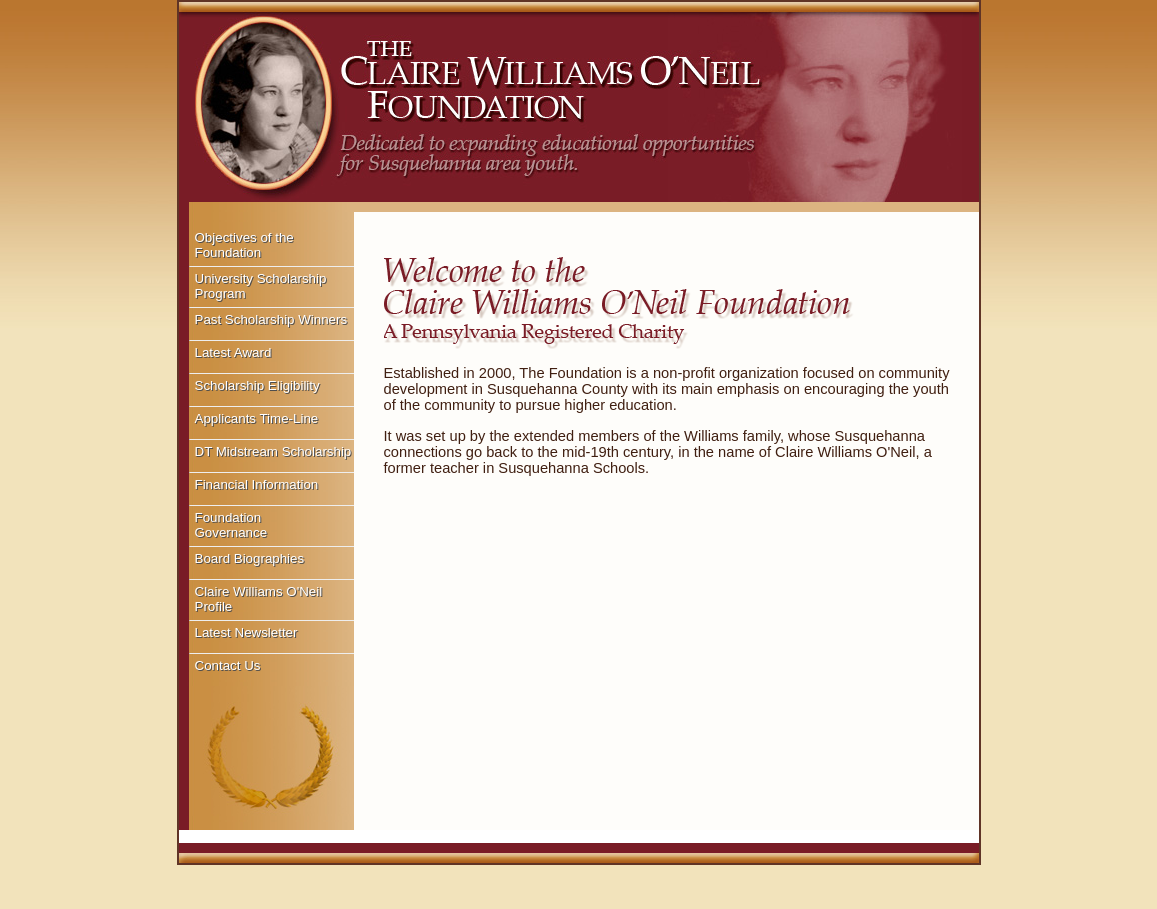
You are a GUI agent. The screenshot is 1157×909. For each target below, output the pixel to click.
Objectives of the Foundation (244, 245)
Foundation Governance (231, 525)
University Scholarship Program (261, 286)
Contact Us (228, 665)
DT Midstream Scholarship (273, 451)
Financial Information (257, 484)
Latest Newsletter (246, 632)
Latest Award (233, 352)
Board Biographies (250, 558)
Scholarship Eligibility (257, 385)
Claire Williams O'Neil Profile (259, 599)
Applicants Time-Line (257, 418)
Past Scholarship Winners (271, 319)
